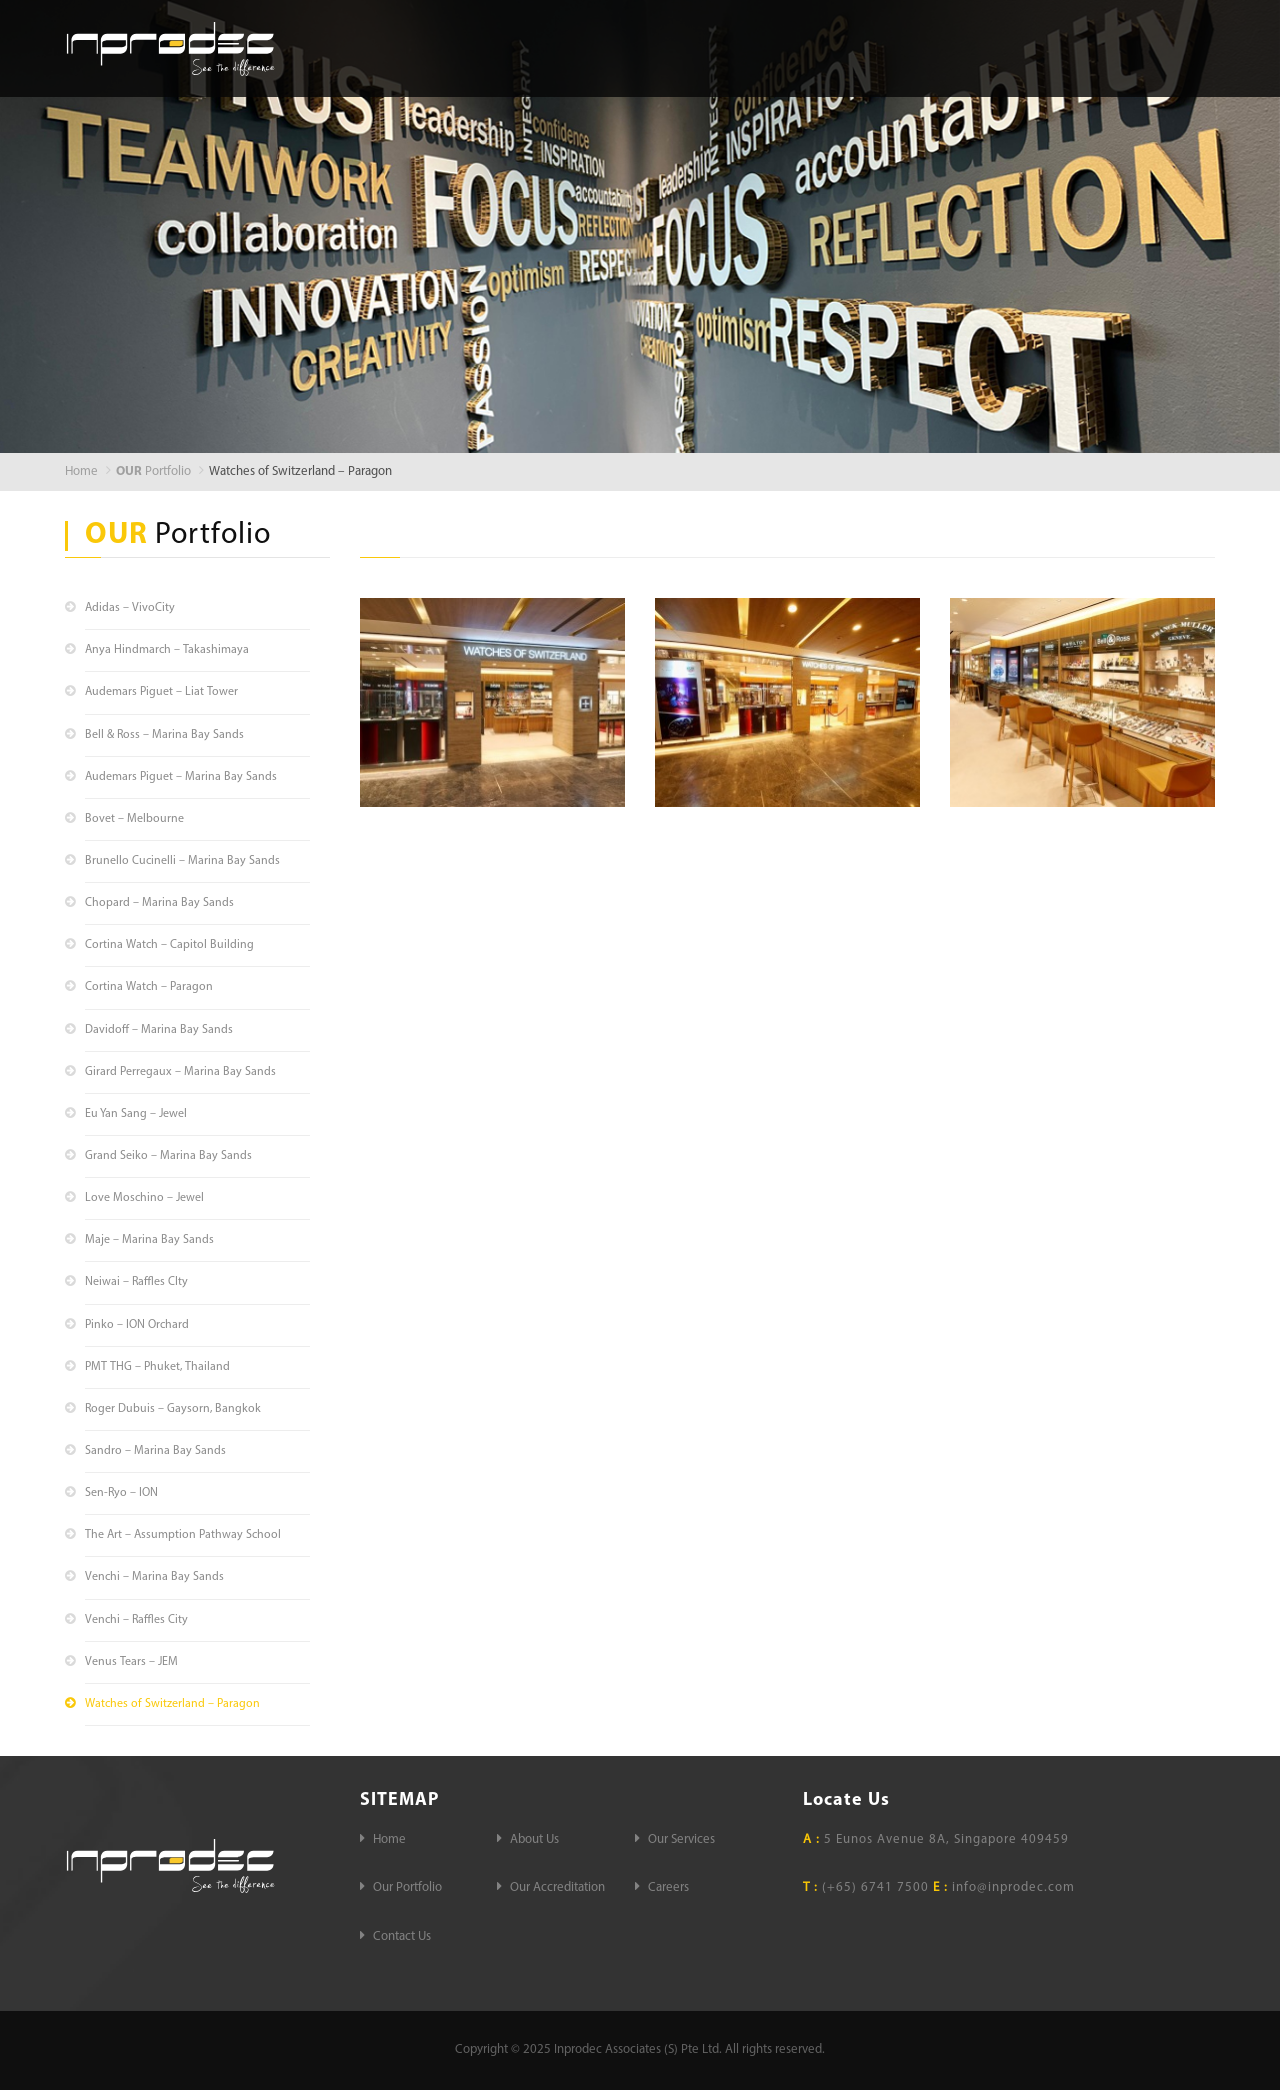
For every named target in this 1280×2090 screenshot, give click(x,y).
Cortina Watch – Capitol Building (169, 945)
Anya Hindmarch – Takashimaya (167, 650)
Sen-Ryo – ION (121, 1493)
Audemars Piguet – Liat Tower (161, 692)
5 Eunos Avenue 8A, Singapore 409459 (936, 1839)
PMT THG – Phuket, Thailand (157, 1367)
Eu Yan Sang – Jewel (136, 1114)
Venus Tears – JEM (131, 1662)
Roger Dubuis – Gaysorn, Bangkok (173, 1409)
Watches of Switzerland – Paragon (172, 1704)
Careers (1168, 46)
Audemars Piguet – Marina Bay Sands (181, 777)
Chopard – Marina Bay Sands (159, 903)
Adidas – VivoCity (130, 608)
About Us (629, 46)
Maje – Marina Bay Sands (149, 1240)
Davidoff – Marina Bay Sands (159, 1030)
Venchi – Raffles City (136, 1620)
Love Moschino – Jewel (144, 1198)
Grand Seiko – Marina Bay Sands (168, 1156)
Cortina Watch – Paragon (149, 987)
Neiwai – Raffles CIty (136, 1282)
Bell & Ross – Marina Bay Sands (164, 735)
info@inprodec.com (1013, 1887)
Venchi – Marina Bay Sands (154, 1577)
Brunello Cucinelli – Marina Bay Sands (182, 861)
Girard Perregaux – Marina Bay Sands (180, 1072)
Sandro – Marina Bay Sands (155, 1451)
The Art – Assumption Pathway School (183, 1535)
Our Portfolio (880, 46)
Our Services (745, 46)
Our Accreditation (1035, 46)
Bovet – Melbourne (134, 819)
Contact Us (1157, 86)
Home (536, 46)
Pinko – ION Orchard (137, 1325)
